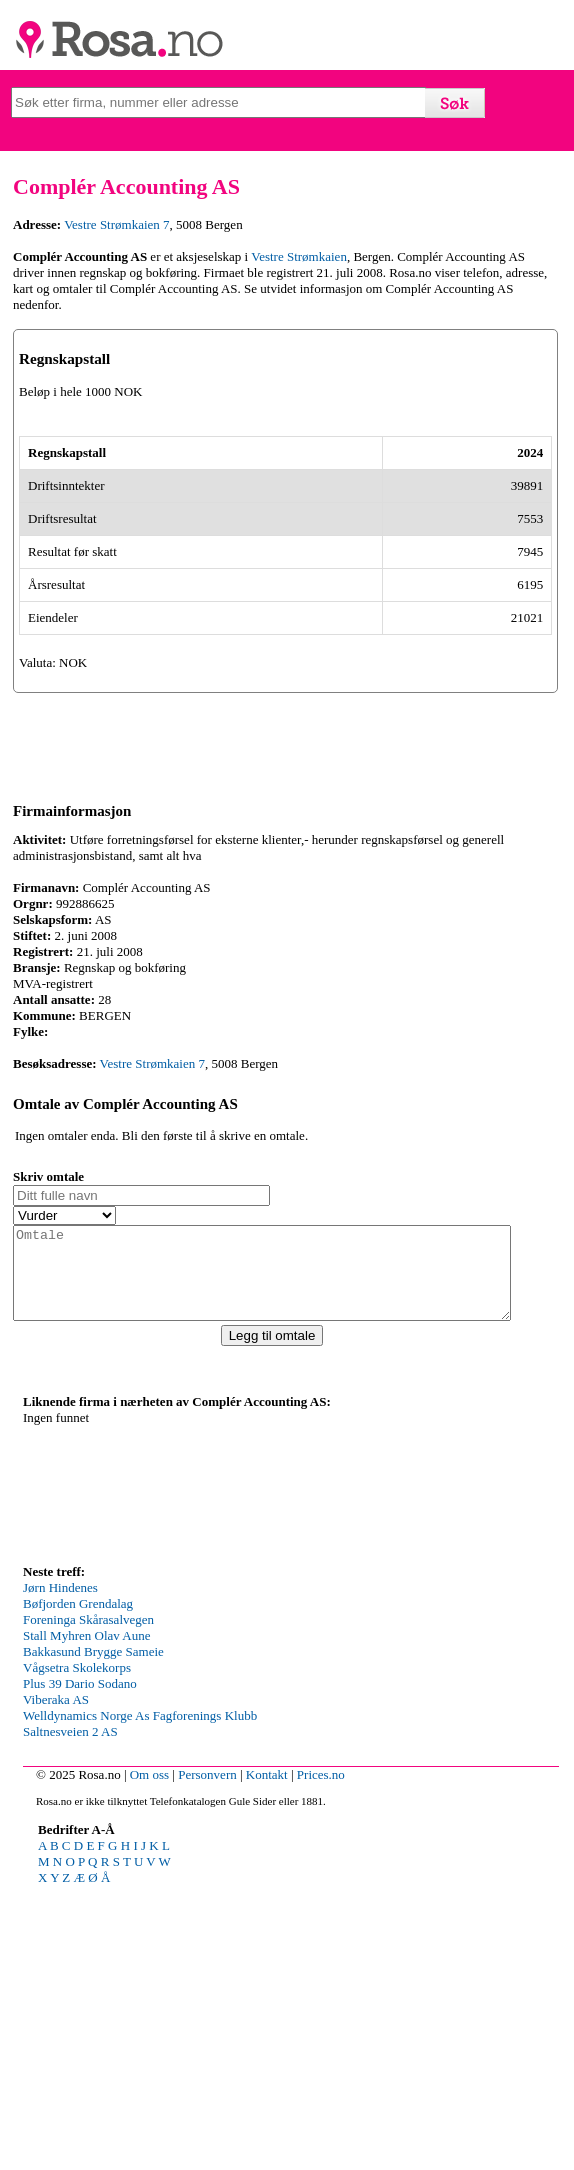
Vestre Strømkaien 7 (116, 224)
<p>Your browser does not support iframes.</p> (173, 1769)
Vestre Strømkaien (299, 256)
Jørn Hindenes (60, 1871)
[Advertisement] (287, 2030)
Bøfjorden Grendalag (78, 1887)
